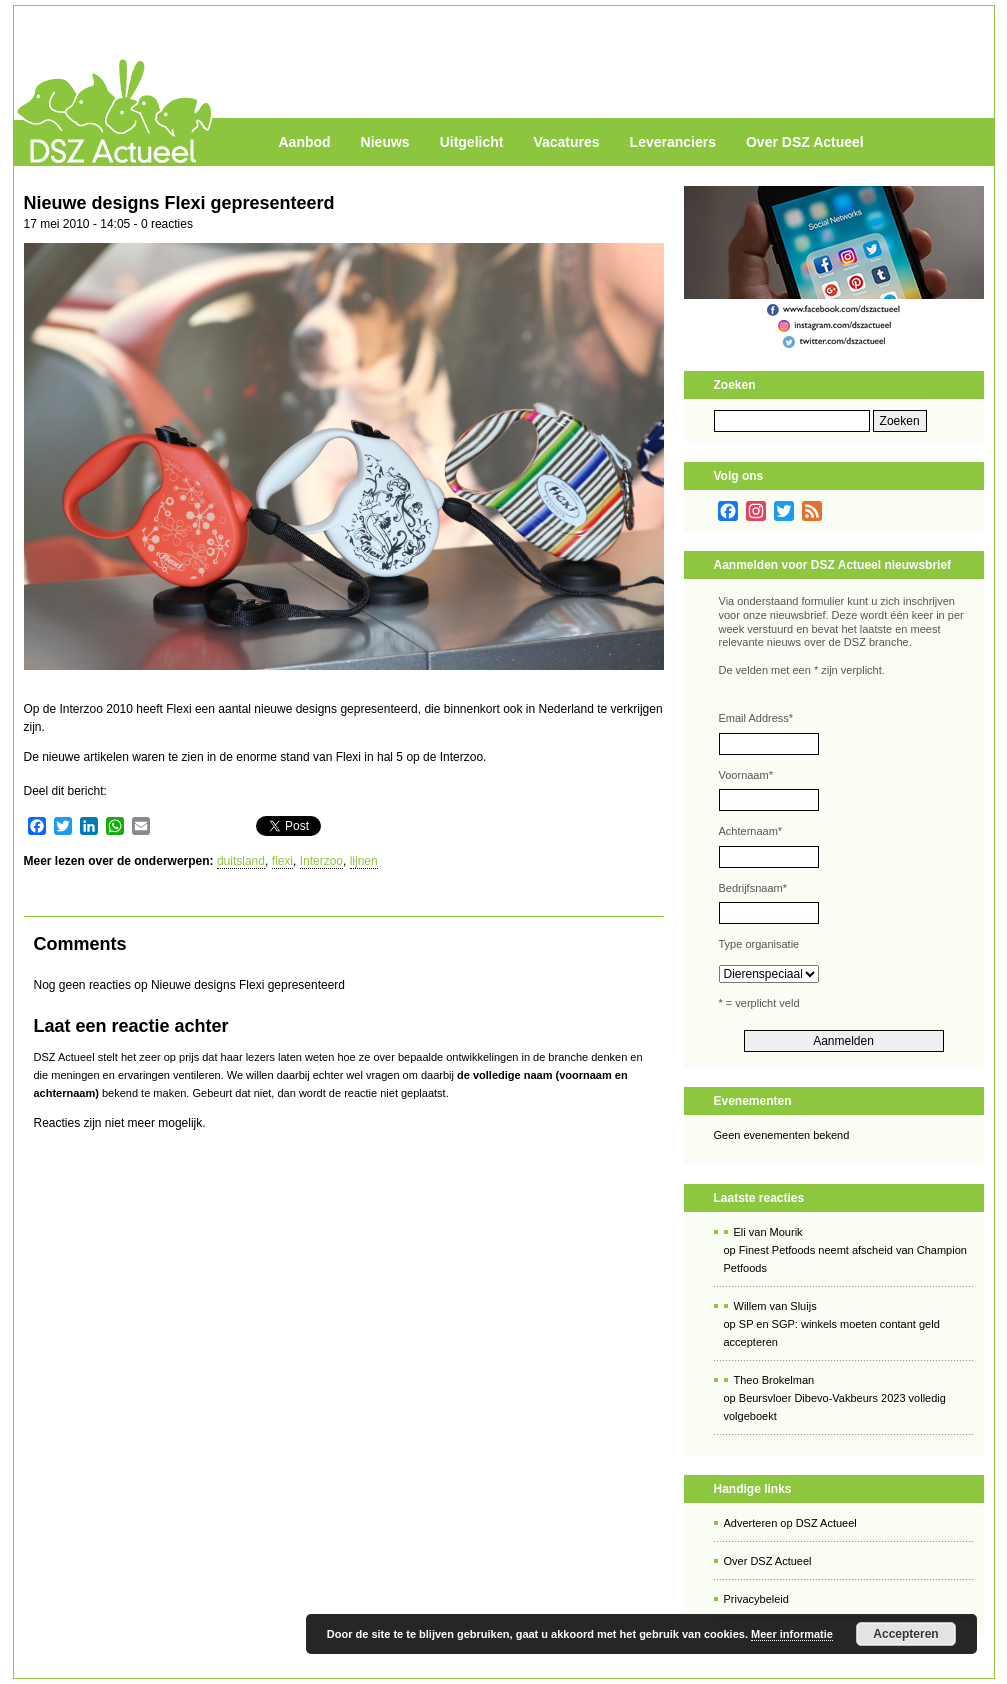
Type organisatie (759, 944)
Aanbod (305, 142)
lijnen (364, 861)
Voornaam (746, 775)
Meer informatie (792, 1634)
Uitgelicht (472, 142)
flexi (282, 861)
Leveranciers (673, 142)
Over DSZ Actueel (805, 142)
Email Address (756, 718)
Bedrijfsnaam (753, 888)
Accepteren (905, 1634)
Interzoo (321, 861)
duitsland (241, 861)
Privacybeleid (756, 1599)
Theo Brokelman (774, 1380)
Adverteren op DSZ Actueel (790, 1523)
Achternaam (751, 831)
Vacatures (566, 142)
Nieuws (385, 142)
